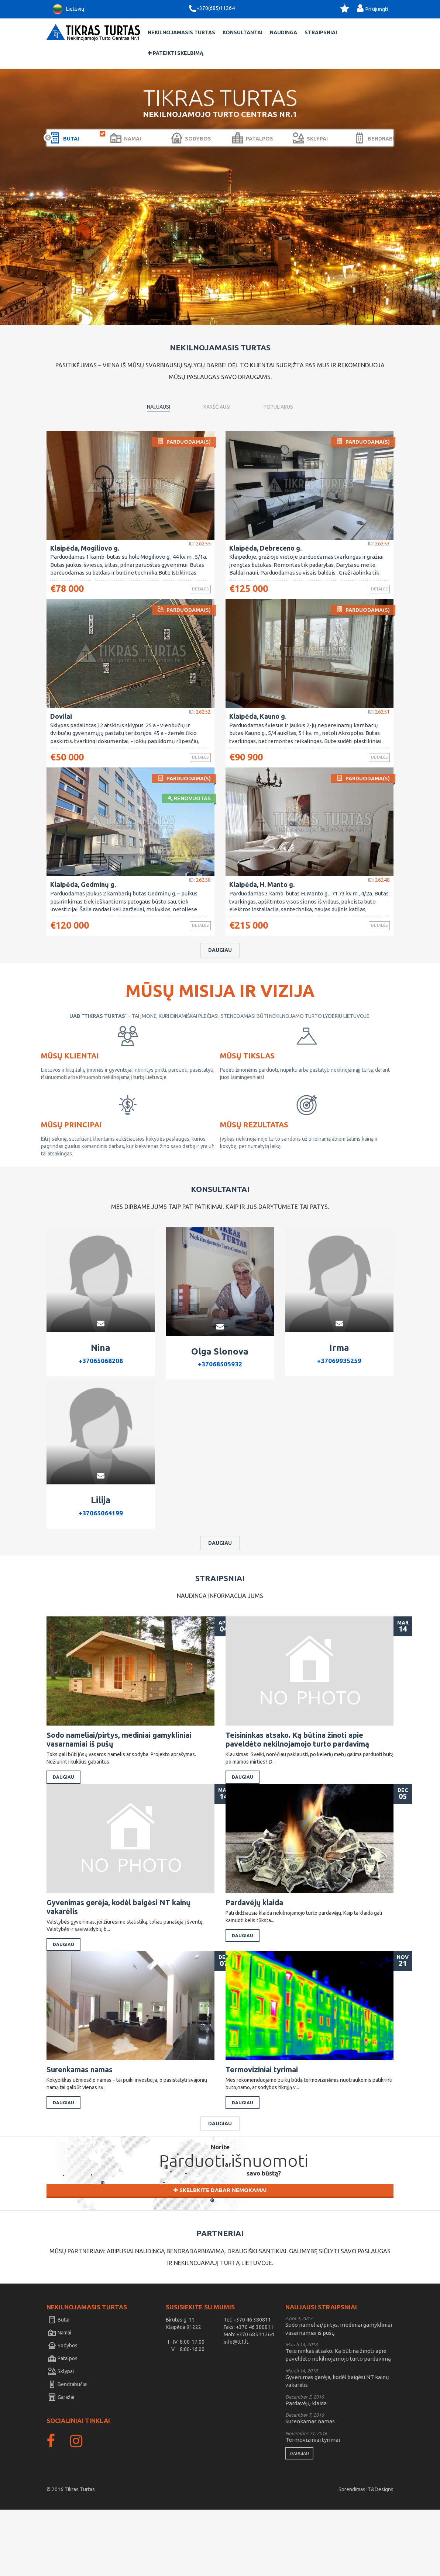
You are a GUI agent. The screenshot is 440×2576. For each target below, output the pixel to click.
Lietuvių (67, 9)
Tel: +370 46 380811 (247, 2386)
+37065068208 (100, 1395)
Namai (59, 2399)
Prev (48, 138)
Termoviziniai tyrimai (266, 2128)
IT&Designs (380, 2556)
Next (391, 138)
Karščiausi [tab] (216, 407)
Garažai (61, 2463)
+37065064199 (100, 1547)
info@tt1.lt (236, 2408)
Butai (58, 2386)
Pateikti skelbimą (175, 53)
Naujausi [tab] (158, 407)
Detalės (193, 589)
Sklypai (61, 2437)
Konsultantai (242, 32)
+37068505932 (220, 1398)
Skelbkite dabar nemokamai (220, 2262)
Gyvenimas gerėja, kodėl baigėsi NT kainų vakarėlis (120, 1954)
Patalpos (63, 2424)
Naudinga (283, 32)
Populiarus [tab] (278, 407)
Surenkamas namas (84, 2128)
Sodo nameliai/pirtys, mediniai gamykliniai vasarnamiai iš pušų (120, 1776)
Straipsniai (321, 32)
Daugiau (220, 983)
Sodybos (63, 2412)
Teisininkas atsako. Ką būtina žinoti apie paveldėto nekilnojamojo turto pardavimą (298, 1776)
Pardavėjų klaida (260, 1950)
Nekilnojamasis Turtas (181, 32)
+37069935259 (339, 1395)
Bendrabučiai (67, 2450)
